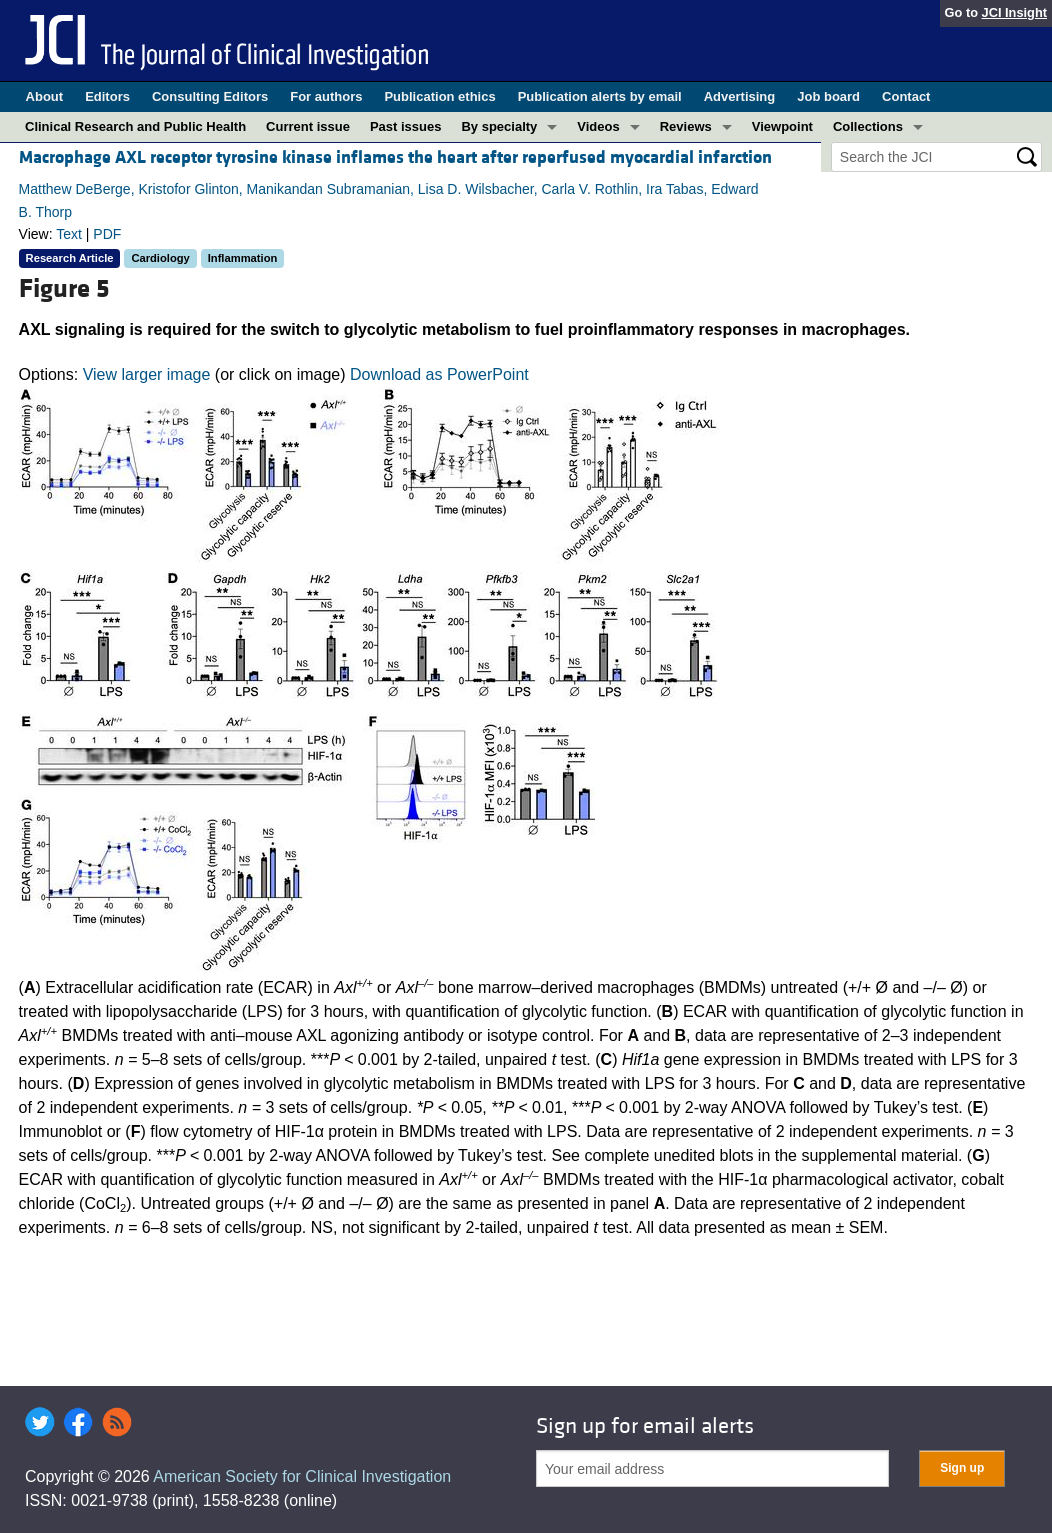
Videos (598, 126)
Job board (828, 96)
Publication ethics (439, 96)
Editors (107, 96)
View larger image (147, 374)
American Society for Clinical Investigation (302, 1476)
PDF (107, 234)
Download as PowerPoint (439, 374)
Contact (906, 96)
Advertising (740, 96)
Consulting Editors (210, 96)
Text (69, 234)
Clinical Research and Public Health (135, 126)
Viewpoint (782, 126)
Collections (868, 126)
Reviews (686, 126)
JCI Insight (1014, 12)
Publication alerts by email (600, 96)
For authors (326, 96)
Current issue (308, 126)
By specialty (499, 126)
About (45, 96)
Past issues (406, 126)
